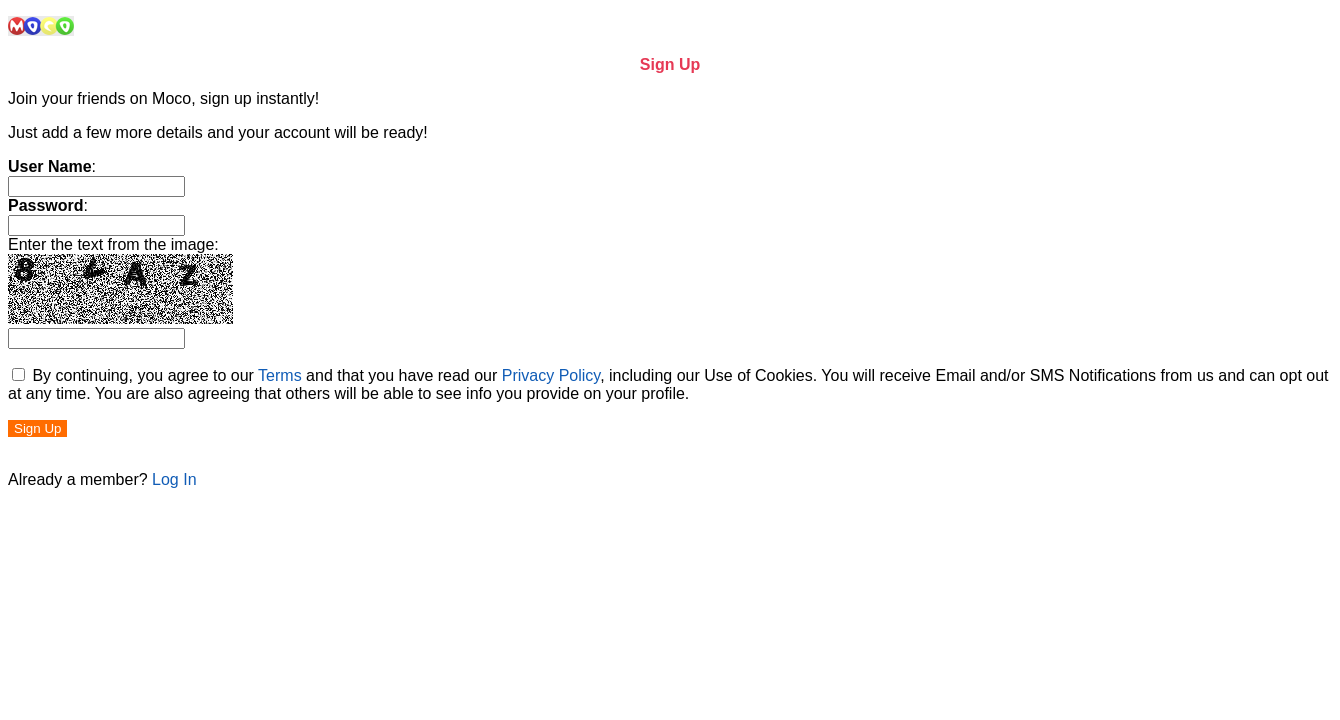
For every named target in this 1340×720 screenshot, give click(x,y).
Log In (174, 479)
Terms (280, 375)
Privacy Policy (551, 375)
